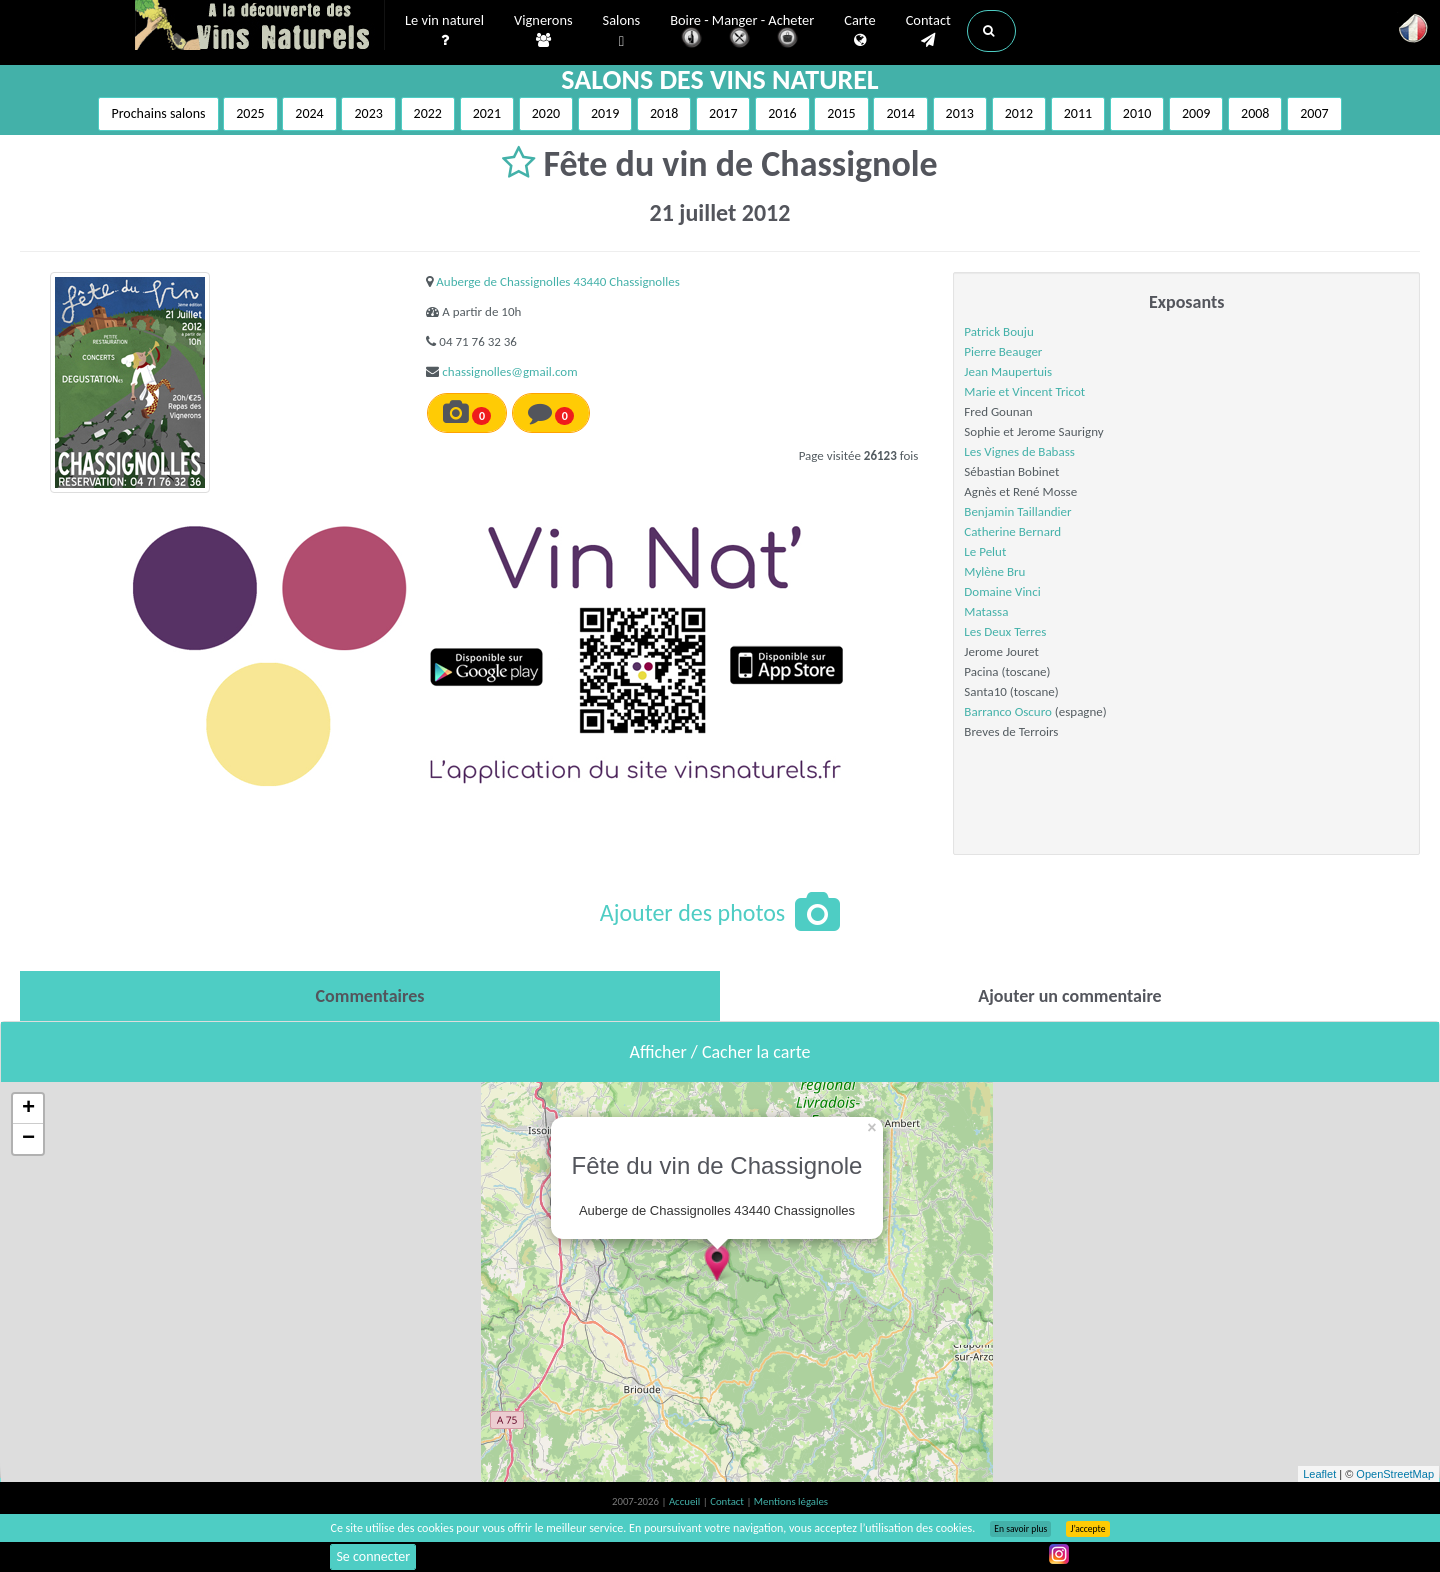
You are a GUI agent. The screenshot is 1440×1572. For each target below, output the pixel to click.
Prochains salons (158, 113)
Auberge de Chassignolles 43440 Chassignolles (557, 281)
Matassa (986, 611)
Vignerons (543, 31)
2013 (960, 113)
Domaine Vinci (1002, 591)
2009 (1196, 113)
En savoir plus (1020, 1529)
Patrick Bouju (998, 331)
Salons (622, 31)
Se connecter (373, 1556)
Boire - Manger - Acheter (742, 32)
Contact (928, 31)
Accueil (686, 1501)
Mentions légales (791, 1501)
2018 (664, 113)
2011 (1078, 113)
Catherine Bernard (1012, 531)
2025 (250, 113)
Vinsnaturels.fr (260, 27)
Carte (859, 31)
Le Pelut (985, 551)
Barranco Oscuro (1008, 711)
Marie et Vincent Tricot (1024, 391)
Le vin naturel (444, 31)
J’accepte (1087, 1529)
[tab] (370, 996)
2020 (546, 113)
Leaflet (1319, 1474)
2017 (723, 113)
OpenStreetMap (1395, 1474)
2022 (428, 113)
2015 (841, 113)
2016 (782, 113)
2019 (605, 113)
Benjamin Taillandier (1017, 511)
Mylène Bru (994, 571)
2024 (309, 113)
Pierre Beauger (1003, 351)
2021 (487, 113)
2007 (1314, 113)
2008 (1255, 113)
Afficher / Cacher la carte (720, 1052)
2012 (1019, 113)
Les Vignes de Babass (1019, 451)
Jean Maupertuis (1008, 371)
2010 (1137, 113)
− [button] (28, 1139)
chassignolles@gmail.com (509, 371)
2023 (368, 113)
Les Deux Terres (1005, 631)
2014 (900, 113)
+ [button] (28, 1109)
